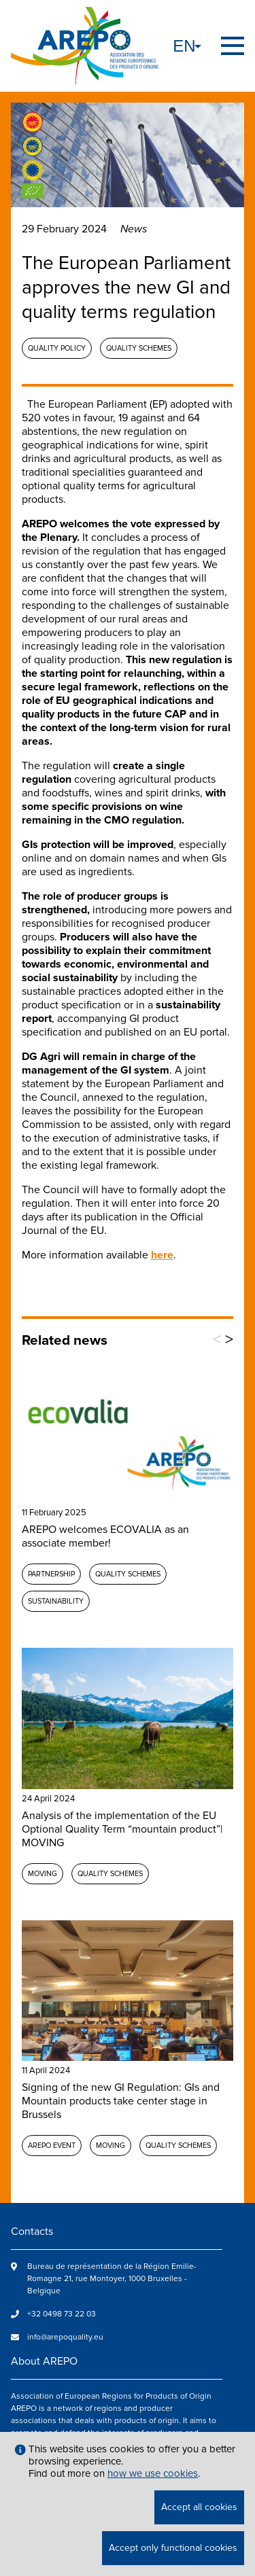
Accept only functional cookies (173, 2548)
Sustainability (56, 1601)
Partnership (51, 1574)
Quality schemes (138, 348)
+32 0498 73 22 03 (61, 2314)
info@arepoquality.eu (65, 2337)
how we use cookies (152, 2473)
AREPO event (51, 2145)
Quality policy (57, 348)
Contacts (32, 2231)
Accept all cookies (199, 2507)
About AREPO (44, 2361)
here (162, 1255)
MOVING (42, 1873)
